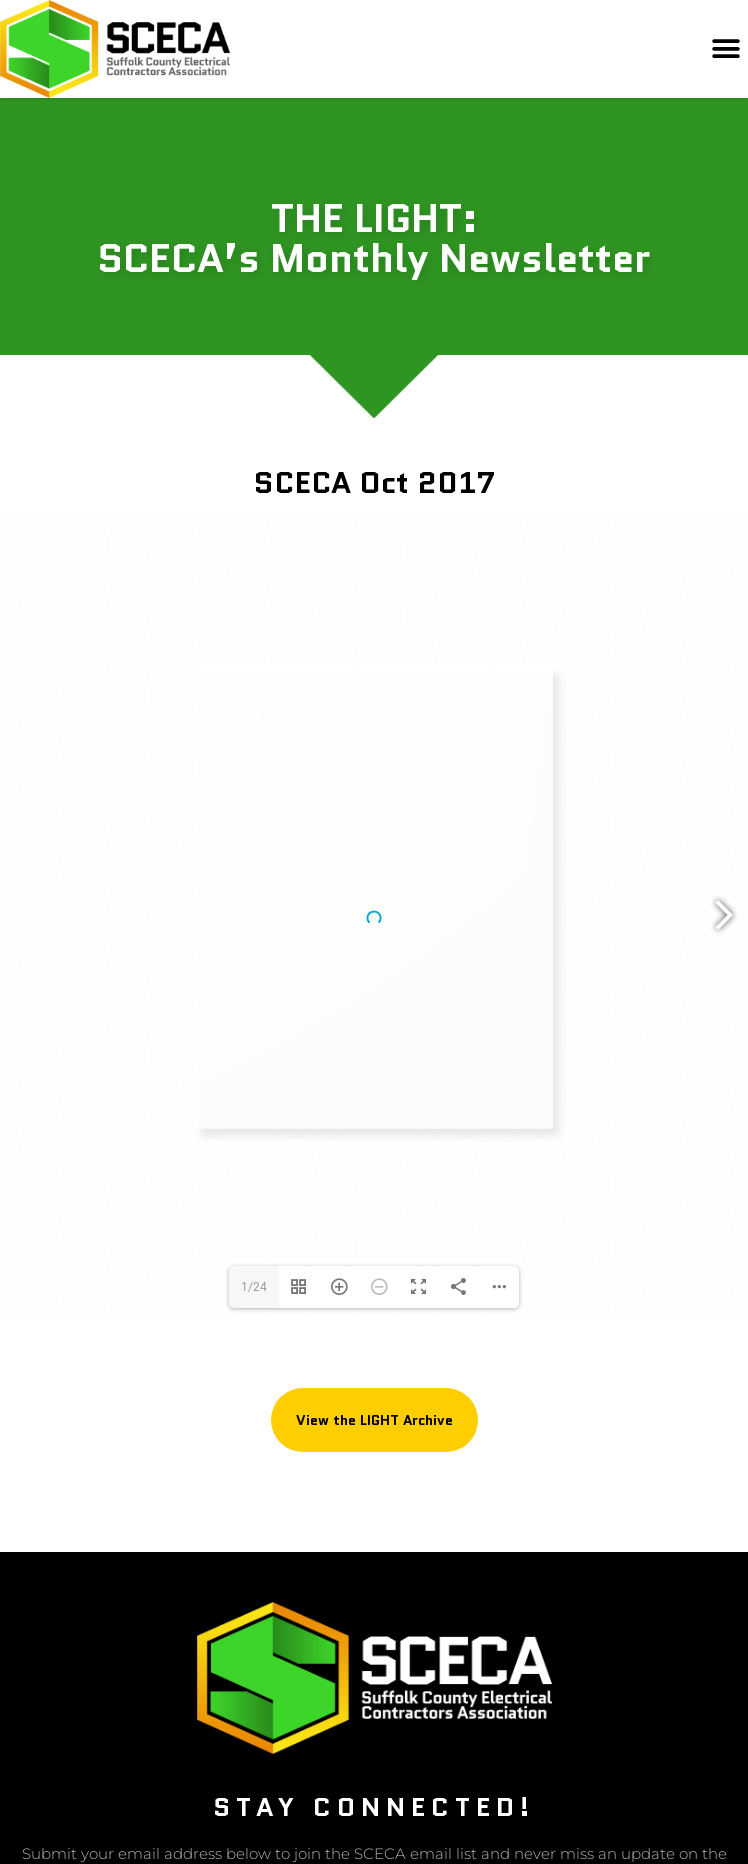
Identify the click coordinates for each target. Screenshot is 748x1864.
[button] (725, 49)
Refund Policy (358, 1754)
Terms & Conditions (468, 1754)
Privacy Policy (263, 1754)
